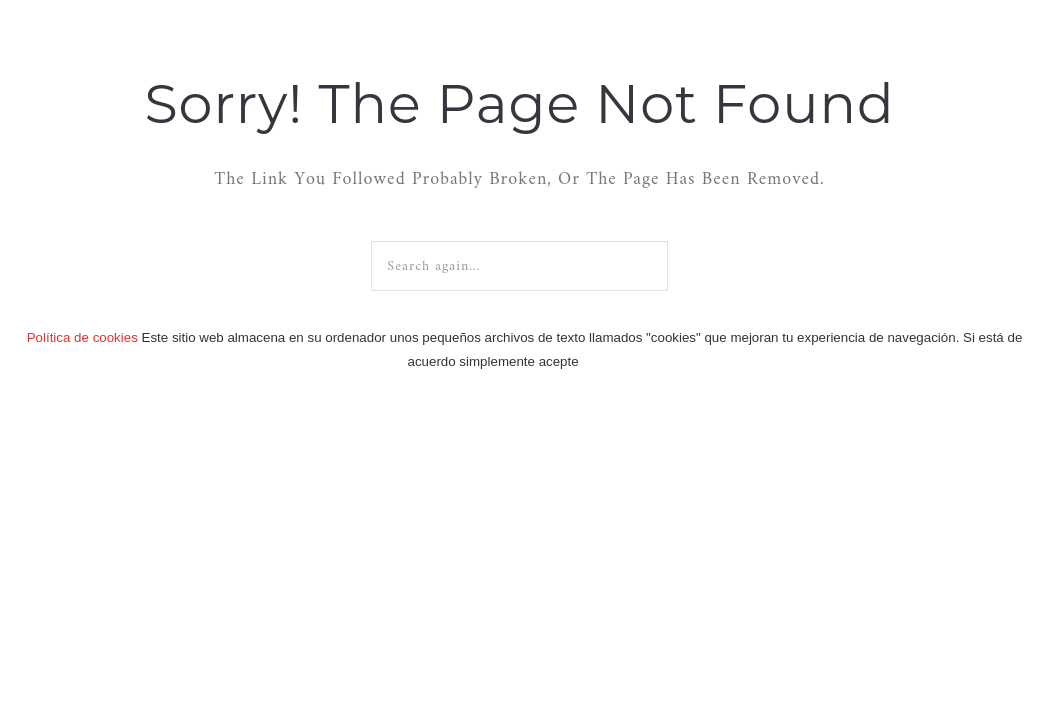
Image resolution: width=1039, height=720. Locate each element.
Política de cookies (82, 337)
